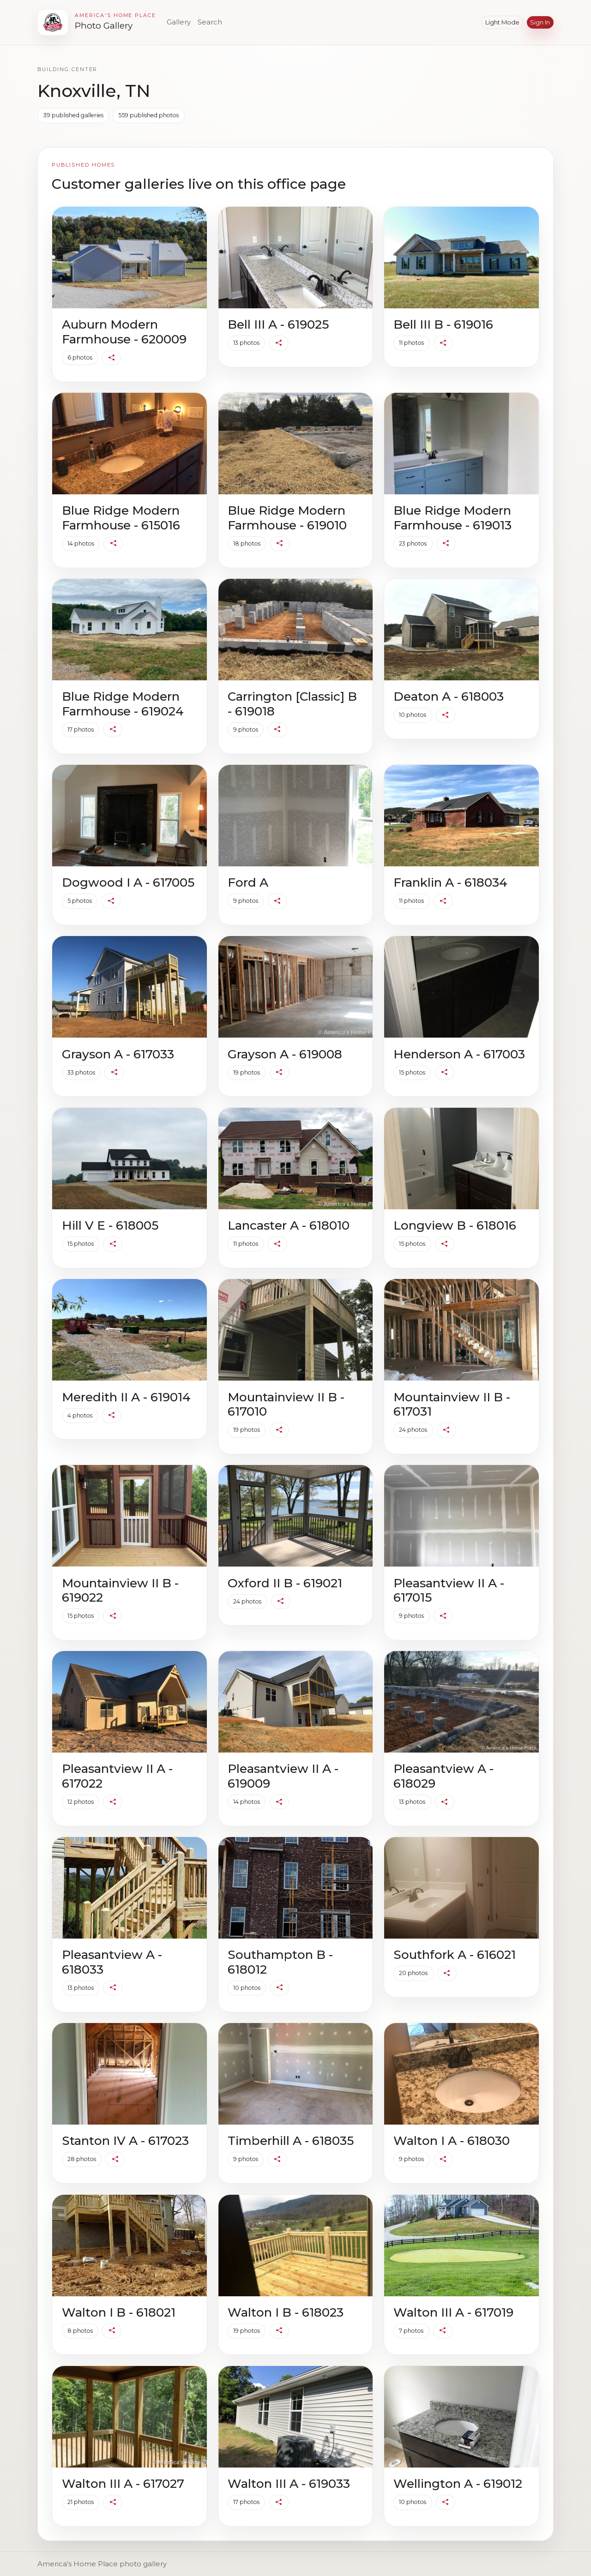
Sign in (540, 22)
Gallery (179, 22)
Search (210, 22)
